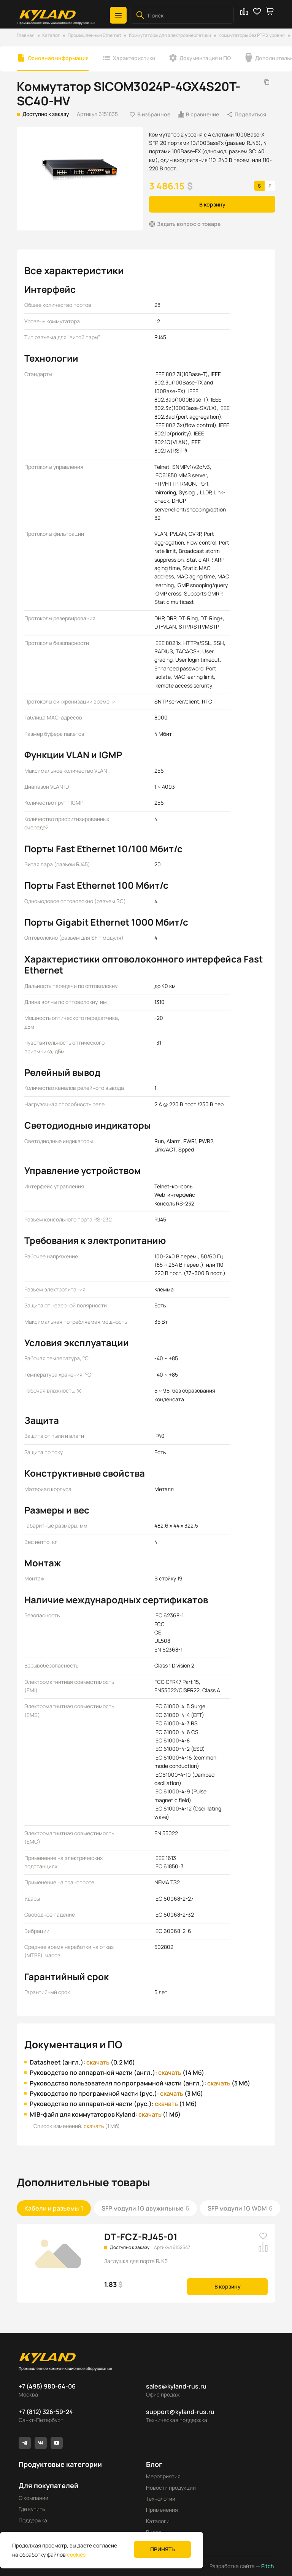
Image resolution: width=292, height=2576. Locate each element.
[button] (118, 15)
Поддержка (33, 2520)
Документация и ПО (205, 58)
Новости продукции (171, 2487)
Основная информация (58, 58)
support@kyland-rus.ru (180, 2412)
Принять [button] (162, 2549)
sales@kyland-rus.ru (176, 2386)
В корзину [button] (212, 204)
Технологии (160, 2498)
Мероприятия (163, 2476)
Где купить (32, 2508)
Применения (162, 2509)
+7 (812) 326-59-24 (46, 2412)
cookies (76, 2554)
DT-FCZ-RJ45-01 (141, 2236)
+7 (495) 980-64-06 (47, 2386)
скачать (98, 2062)
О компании (33, 2497)
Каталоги (158, 2521)
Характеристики (134, 58)
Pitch (267, 2566)
